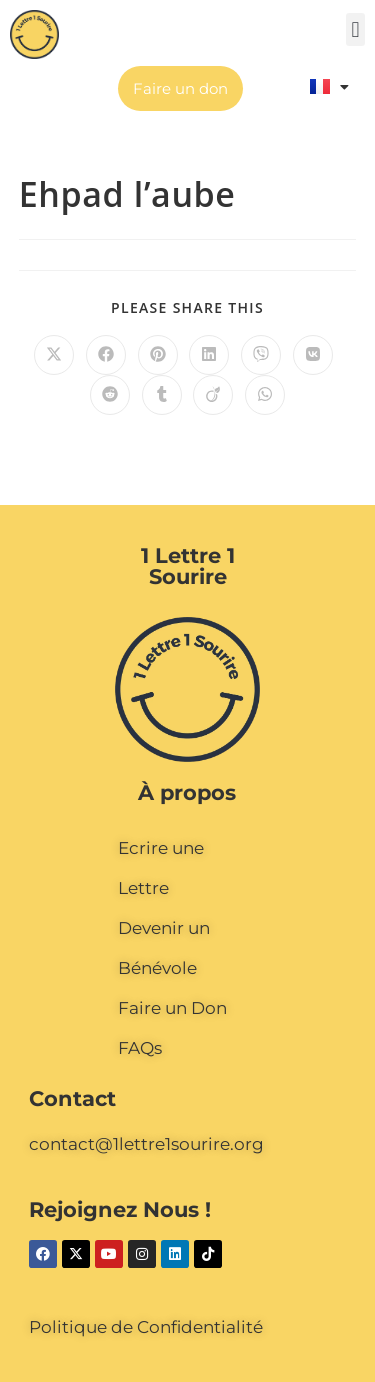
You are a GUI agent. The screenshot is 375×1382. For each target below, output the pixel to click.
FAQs (140, 1048)
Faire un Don (172, 1008)
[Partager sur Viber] (261, 355)
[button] (355, 29)
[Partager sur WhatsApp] (265, 395)
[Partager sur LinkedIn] (209, 355)
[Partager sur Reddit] (110, 395)
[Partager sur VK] (313, 355)
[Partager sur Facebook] (106, 355)
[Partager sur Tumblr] (162, 395)
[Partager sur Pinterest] (158, 355)
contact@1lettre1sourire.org (146, 1144)
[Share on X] (54, 355)
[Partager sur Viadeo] (213, 395)
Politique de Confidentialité (146, 1327)
